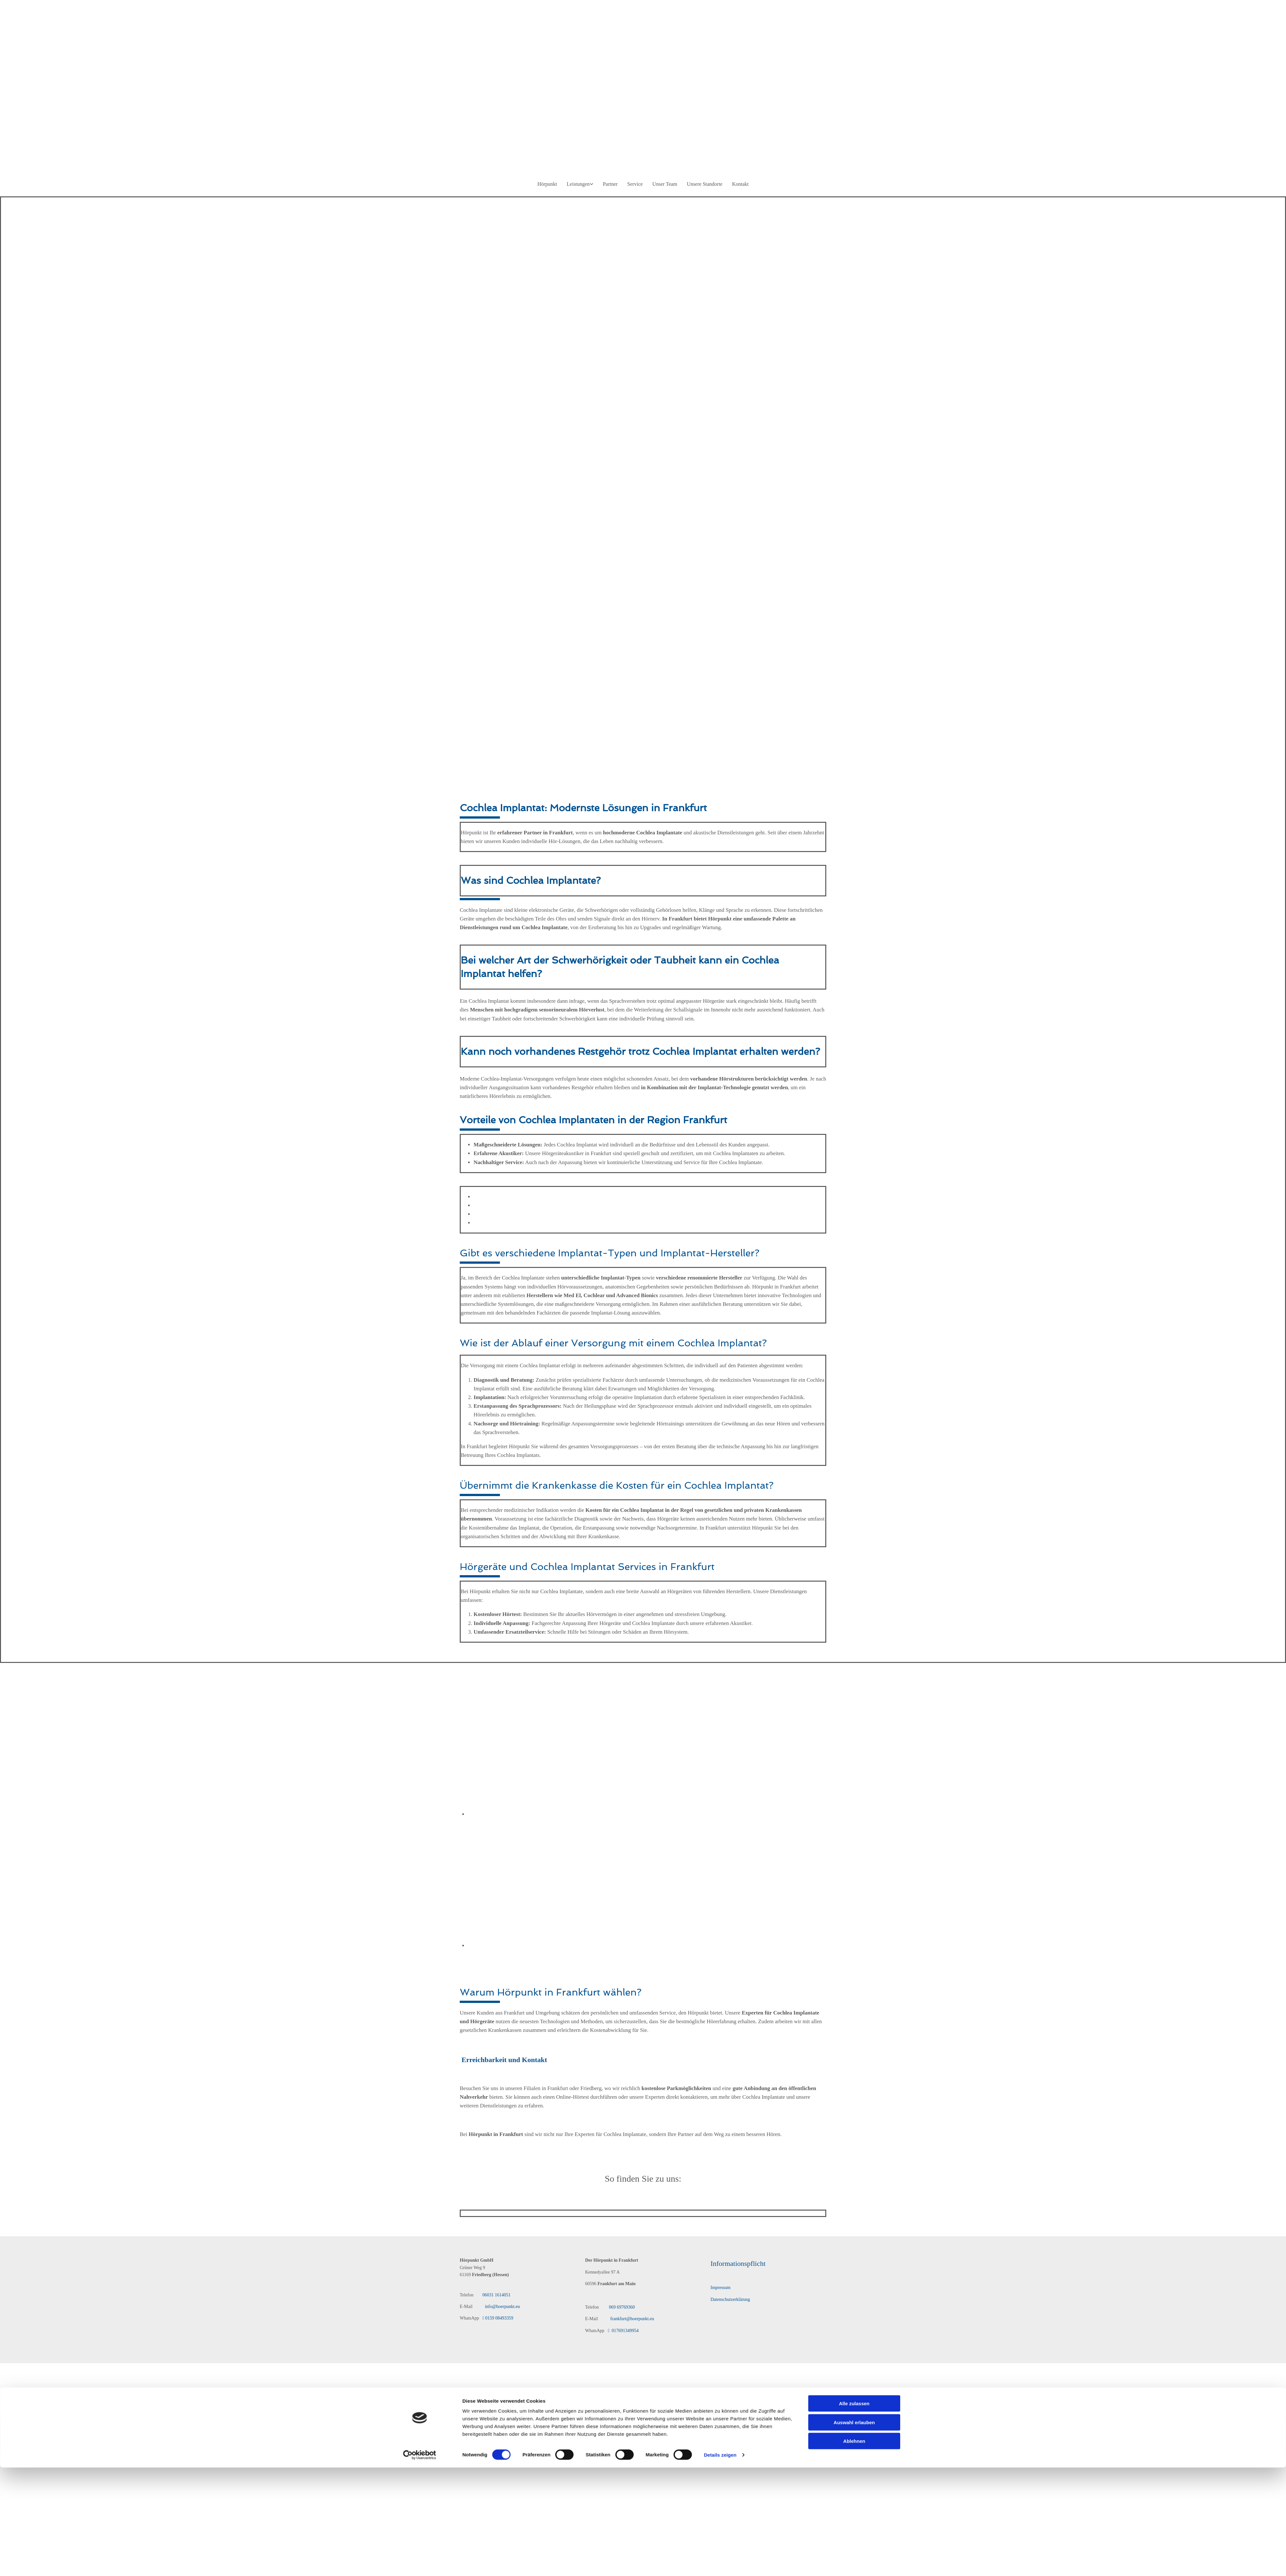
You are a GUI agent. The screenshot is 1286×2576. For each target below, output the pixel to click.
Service (635, 184)
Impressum (720, 2287)
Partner (610, 184)
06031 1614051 (497, 2295)
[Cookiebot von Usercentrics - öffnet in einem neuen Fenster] (420, 1378)
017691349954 (621, 2330)
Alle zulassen (854, 1326)
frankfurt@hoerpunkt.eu (631, 2318)
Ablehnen (854, 1364)
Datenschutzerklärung (730, 2299)
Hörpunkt (547, 184)
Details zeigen (720, 1378)
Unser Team (664, 184)
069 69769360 (622, 2307)
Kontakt (740, 184)
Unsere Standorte (704, 184)
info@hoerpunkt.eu (499, 2306)
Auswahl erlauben (854, 1345)
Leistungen (578, 184)
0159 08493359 (497, 2318)
